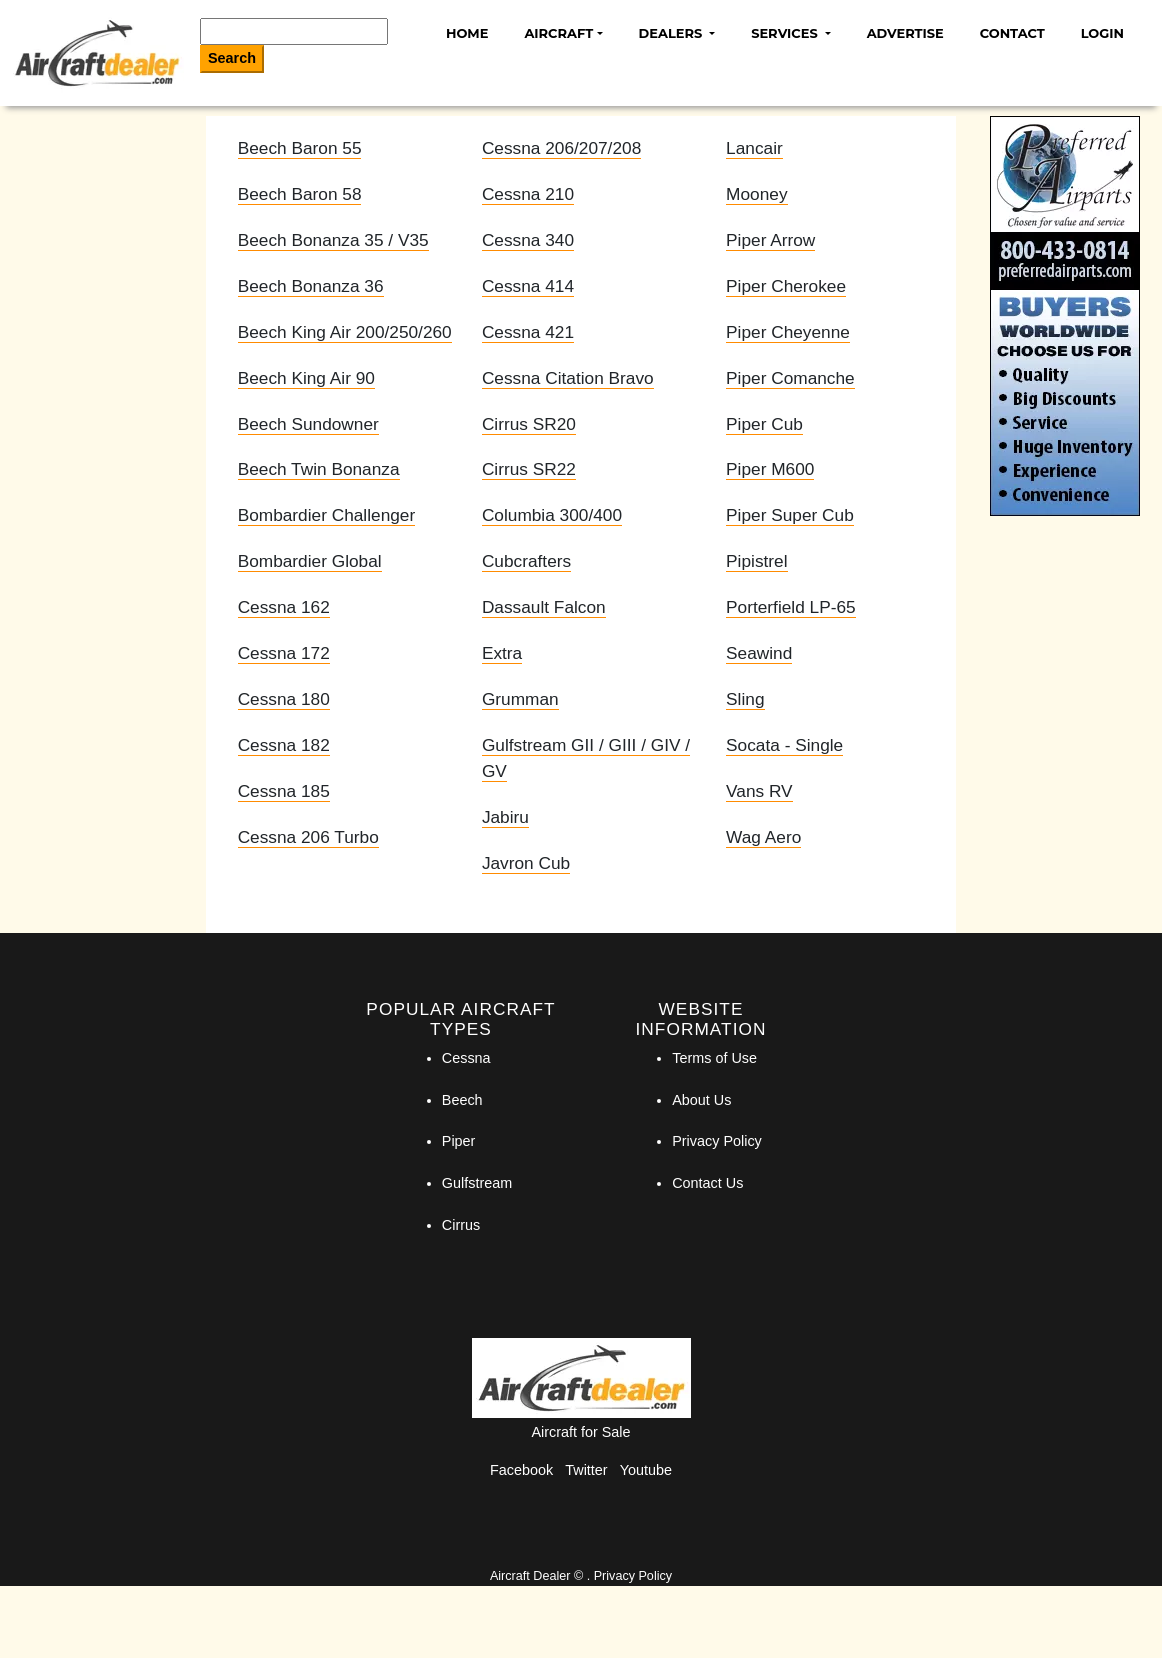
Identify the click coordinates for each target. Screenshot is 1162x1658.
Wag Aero (763, 837)
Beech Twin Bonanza (319, 469)
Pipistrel (756, 561)
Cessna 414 (528, 286)
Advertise (905, 33)
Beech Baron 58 (300, 194)
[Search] (294, 32)
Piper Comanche (790, 378)
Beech (462, 1100)
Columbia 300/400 (552, 515)
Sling (745, 699)
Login (1102, 33)
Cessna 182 (284, 745)
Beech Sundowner (308, 424)
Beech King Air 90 (306, 378)
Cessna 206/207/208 (561, 148)
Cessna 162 (284, 607)
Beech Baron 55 (300, 148)
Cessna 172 (284, 653)
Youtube (646, 1470)
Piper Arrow (770, 240)
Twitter (586, 1470)
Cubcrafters (526, 561)
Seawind (759, 653)
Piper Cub (764, 424)
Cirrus (461, 1225)
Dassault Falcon (544, 607)
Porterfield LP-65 (791, 607)
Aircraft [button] (558, 33)
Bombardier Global (310, 561)
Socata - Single (784, 745)
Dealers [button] (672, 33)
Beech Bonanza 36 (311, 286)
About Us (701, 1100)
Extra (502, 653)
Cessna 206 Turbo (308, 837)
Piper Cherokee (786, 286)
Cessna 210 (528, 194)
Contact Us (707, 1183)
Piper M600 (770, 469)
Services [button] (786, 33)
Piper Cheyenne (788, 332)
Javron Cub (526, 863)
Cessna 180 (284, 699)
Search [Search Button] (232, 58)
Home (467, 33)
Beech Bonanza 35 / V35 (333, 240)
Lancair (754, 148)
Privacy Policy (717, 1141)
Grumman (520, 699)
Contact (1012, 33)
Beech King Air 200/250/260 (345, 332)
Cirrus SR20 (529, 424)
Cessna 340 (528, 240)
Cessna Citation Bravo (568, 378)
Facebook (521, 1470)
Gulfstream (477, 1183)
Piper (459, 1141)
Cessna (466, 1058)
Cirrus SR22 (529, 469)
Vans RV (759, 791)
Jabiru (505, 817)
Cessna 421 (528, 332)
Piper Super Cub (790, 515)
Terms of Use (714, 1058)
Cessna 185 (284, 791)
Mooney (756, 194)
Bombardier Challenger (327, 515)
